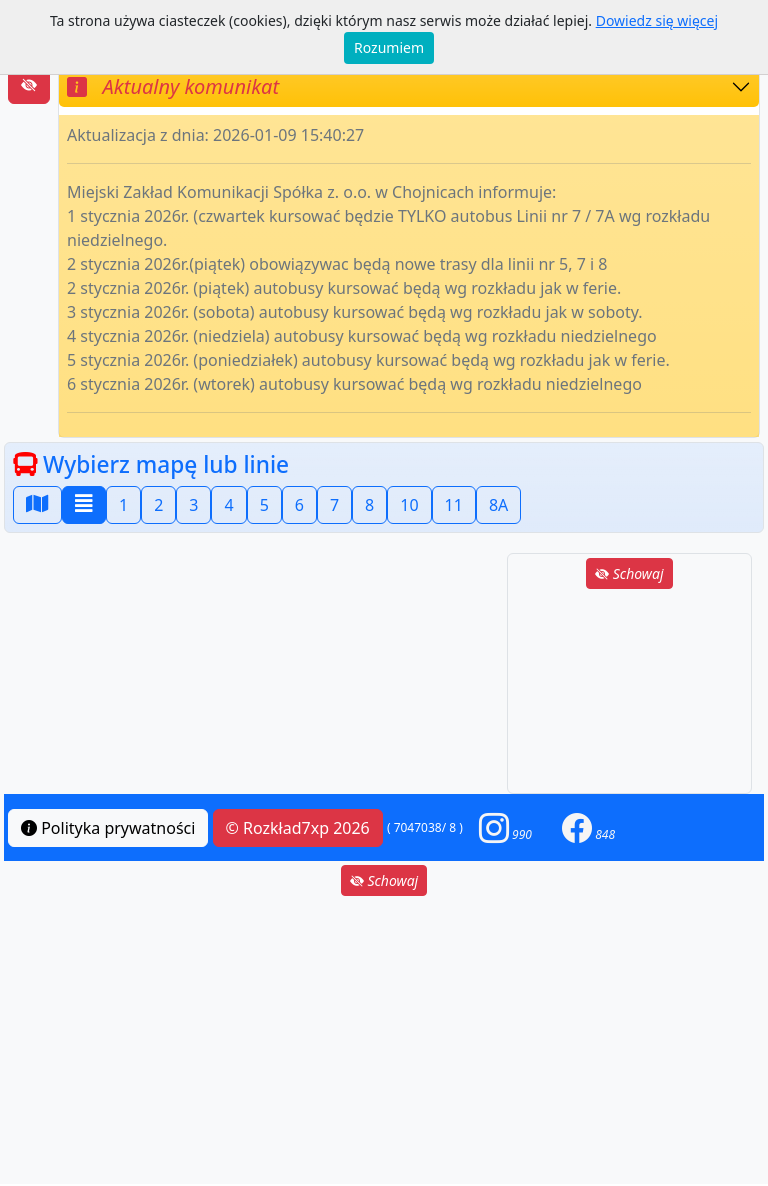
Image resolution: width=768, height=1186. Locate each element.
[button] (505, 827)
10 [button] (409, 505)
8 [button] (369, 505)
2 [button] (158, 505)
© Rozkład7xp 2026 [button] (298, 828)
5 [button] (264, 505)
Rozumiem (389, 47)
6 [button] (299, 505)
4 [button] (228, 505)
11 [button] (454, 505)
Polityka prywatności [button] (108, 828)
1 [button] (123, 505)
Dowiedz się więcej (657, 20)
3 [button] (193, 505)
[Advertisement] (629, 693)
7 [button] (334, 505)
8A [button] (498, 505)
